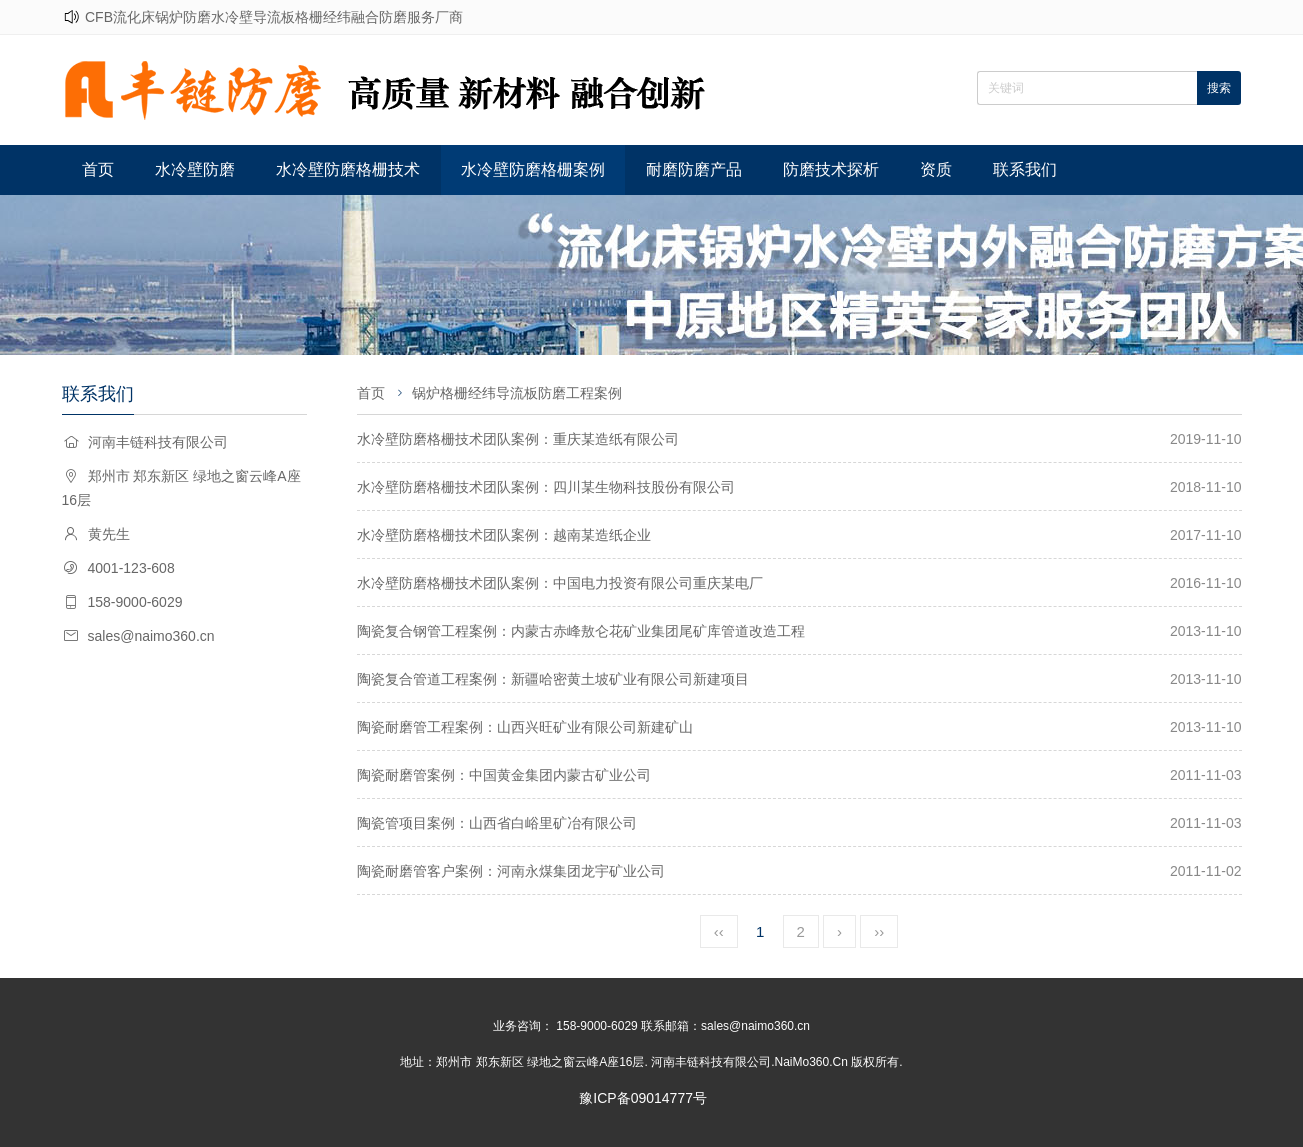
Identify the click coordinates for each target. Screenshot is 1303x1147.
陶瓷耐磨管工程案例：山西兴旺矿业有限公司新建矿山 (525, 727)
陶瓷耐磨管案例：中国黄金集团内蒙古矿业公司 (504, 775)
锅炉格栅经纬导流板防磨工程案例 (517, 393)
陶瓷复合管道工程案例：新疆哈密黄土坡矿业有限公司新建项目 (553, 679)
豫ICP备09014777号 (643, 1098)
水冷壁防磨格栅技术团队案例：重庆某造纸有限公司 (518, 439)
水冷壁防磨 (195, 169)
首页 (98, 169)
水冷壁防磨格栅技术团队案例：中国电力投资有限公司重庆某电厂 (560, 583)
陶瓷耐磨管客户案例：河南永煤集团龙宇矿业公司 (511, 871)
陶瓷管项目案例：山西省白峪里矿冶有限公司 (497, 823)
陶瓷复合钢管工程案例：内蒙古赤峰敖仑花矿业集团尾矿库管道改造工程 (581, 631)
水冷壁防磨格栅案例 (533, 169)
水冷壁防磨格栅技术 (348, 169)
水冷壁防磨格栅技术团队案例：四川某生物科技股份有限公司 (546, 487)
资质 (936, 169)
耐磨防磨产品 (694, 169)
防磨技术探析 (831, 169)
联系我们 (1025, 169)
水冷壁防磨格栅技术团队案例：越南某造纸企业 (504, 535)
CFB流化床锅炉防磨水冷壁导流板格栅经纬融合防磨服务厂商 (274, 17)
